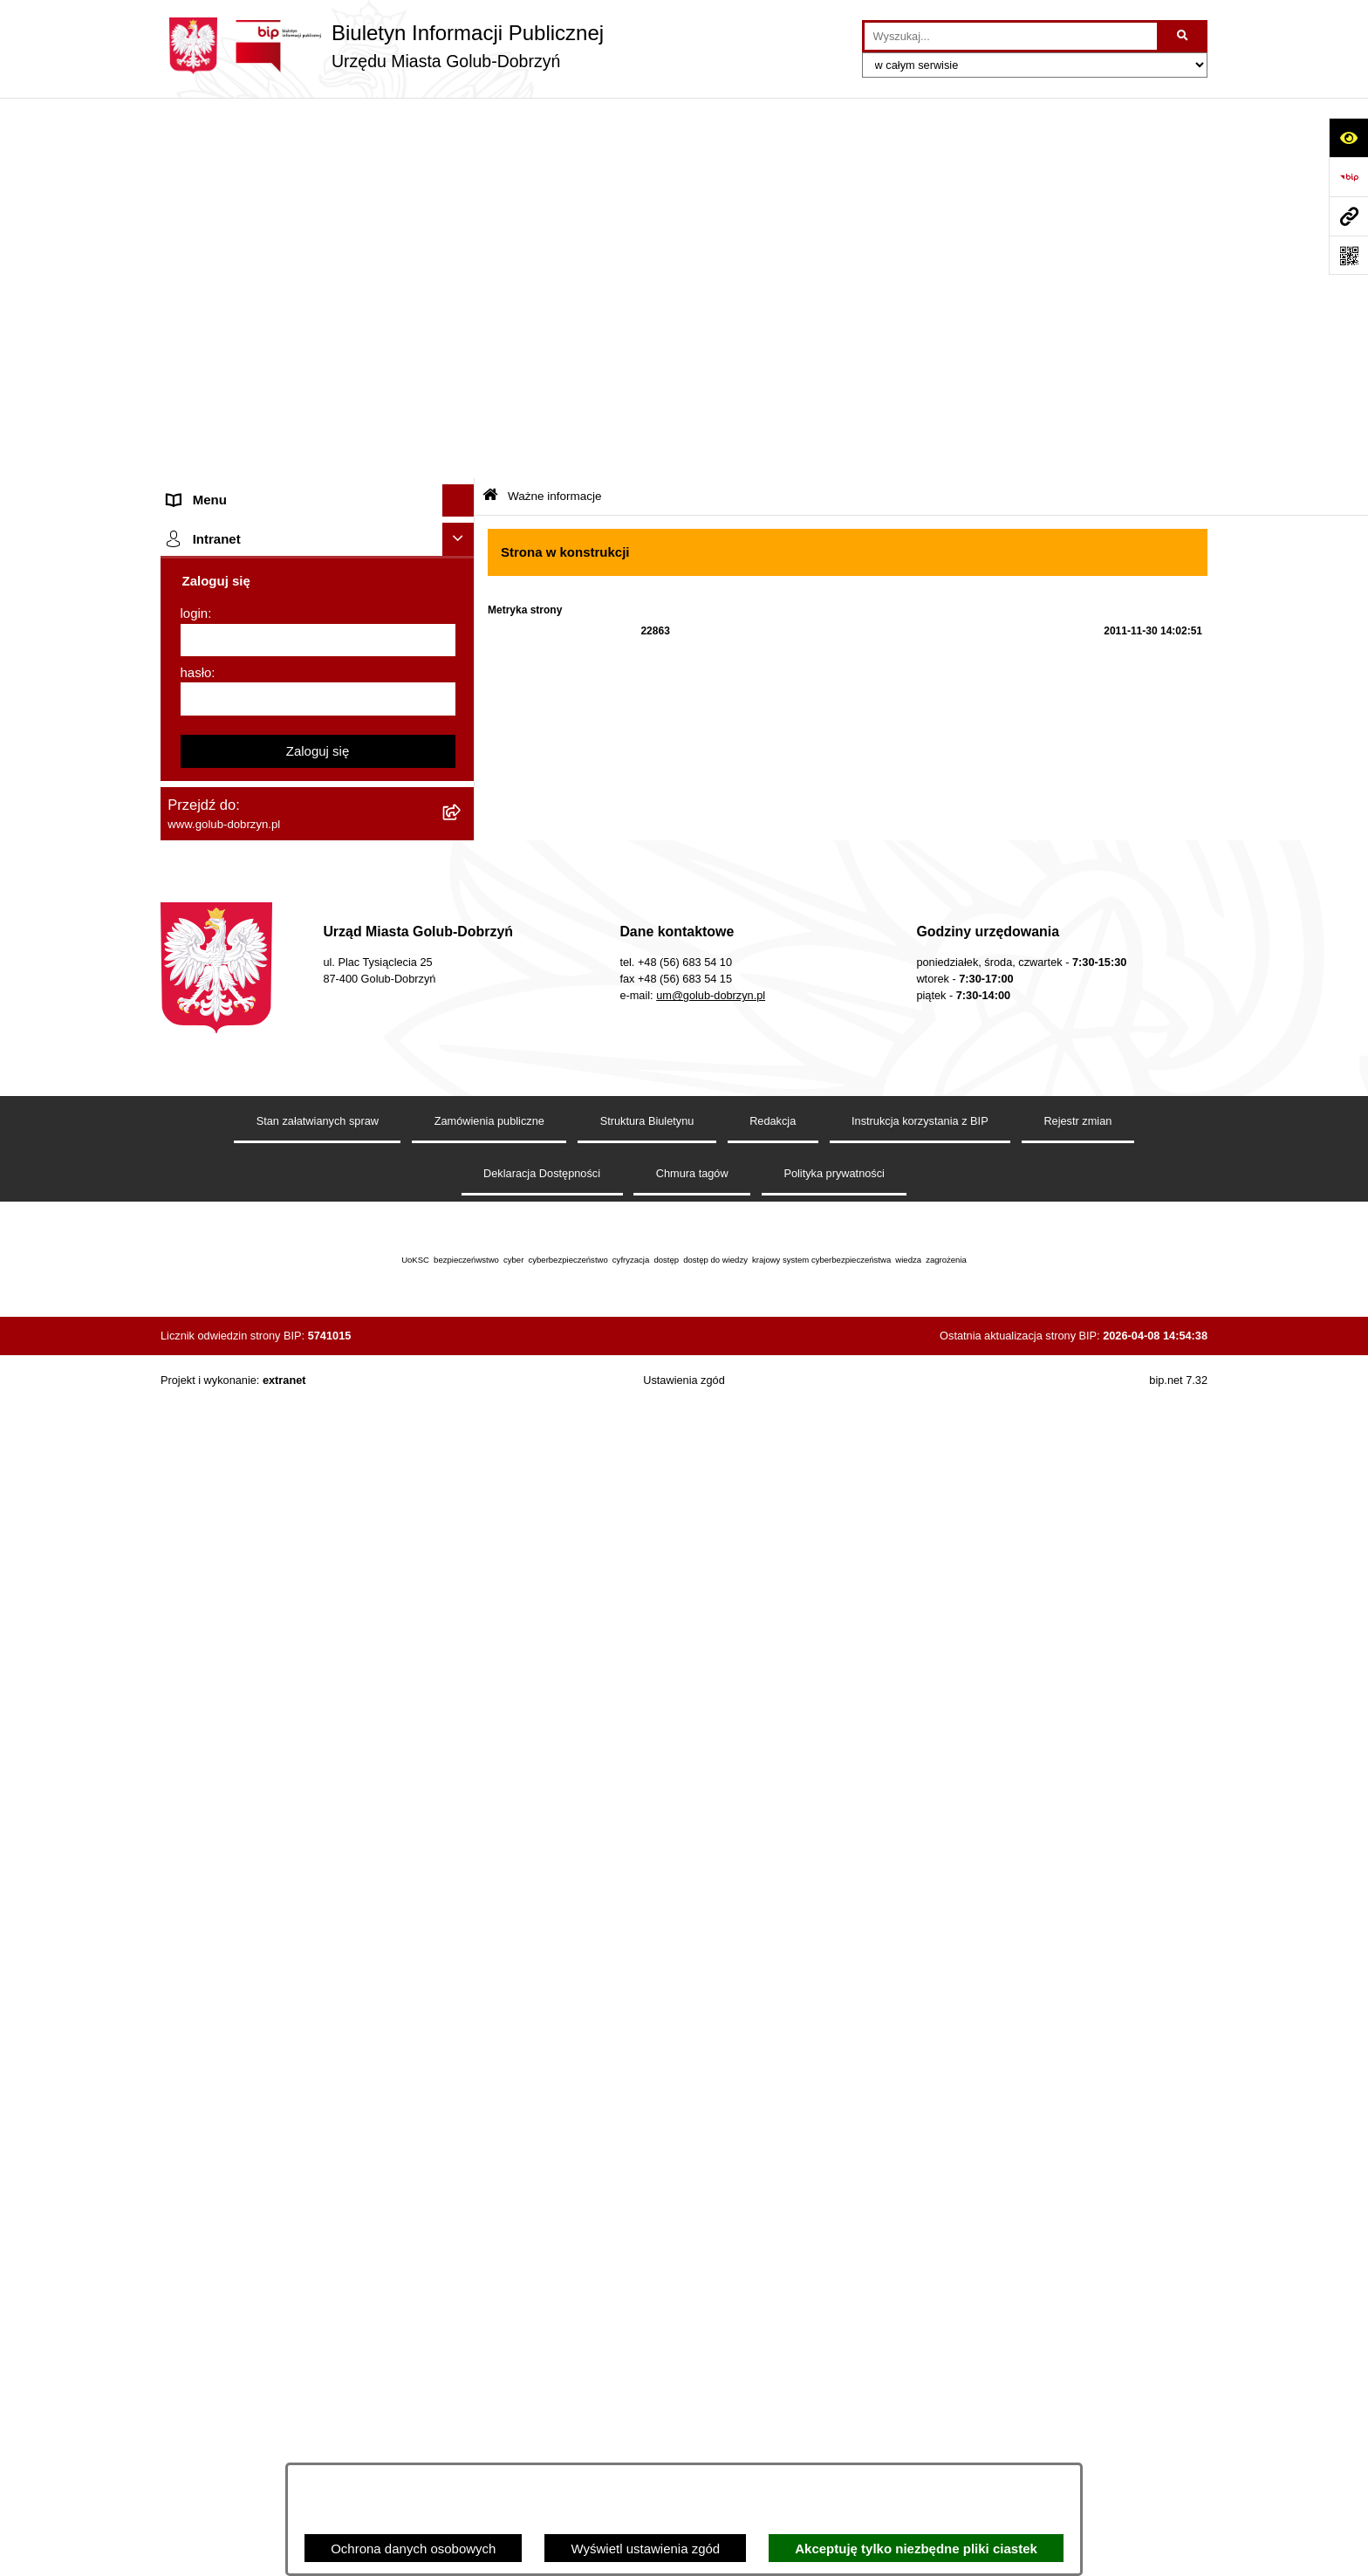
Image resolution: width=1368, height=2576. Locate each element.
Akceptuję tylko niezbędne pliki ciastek (916, 2548)
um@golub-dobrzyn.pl (710, 2166)
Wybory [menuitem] (190, 610)
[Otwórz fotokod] (1348, 255)
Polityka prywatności (834, 2344)
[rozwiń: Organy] (462, 185)
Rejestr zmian (1077, 2292)
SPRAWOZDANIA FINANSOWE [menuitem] (261, 545)
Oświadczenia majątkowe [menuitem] (241, 1022)
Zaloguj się (318, 1921)
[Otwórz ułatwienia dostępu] (1348, 137)
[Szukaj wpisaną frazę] (1183, 36)
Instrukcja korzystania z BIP (920, 2292)
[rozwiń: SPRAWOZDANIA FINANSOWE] (462, 546)
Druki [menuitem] (183, 695)
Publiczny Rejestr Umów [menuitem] (239, 924)
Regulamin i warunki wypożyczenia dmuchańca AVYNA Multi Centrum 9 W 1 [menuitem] (304, 1215)
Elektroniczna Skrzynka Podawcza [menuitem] (267, 1140)
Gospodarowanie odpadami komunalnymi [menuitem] (288, 826)
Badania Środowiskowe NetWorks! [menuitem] (268, 1552)
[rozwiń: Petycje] (462, 349)
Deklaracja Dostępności (541, 2344)
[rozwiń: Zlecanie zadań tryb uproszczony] (462, 219)
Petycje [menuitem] (189, 348)
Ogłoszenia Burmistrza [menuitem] (233, 315)
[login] (318, 1810)
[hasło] (318, 1870)
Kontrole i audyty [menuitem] (216, 728)
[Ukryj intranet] (458, 1710)
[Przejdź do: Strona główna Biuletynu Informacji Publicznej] (490, 115)
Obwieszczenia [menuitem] (212, 760)
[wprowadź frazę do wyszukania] (1010, 36)
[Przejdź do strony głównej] (382, 45)
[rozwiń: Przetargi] (462, 415)
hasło (196, 1842)
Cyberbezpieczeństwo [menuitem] (232, 1362)
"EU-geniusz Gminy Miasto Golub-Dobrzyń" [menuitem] (294, 1618)
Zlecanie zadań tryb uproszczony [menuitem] (263, 217)
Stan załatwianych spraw (317, 2292)
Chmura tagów (692, 2344)
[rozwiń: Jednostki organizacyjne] (462, 251)
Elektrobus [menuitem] (198, 1257)
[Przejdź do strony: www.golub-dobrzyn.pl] (1348, 216)
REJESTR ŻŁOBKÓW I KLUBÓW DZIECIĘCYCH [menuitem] (266, 1660)
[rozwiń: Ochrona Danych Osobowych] (462, 382)
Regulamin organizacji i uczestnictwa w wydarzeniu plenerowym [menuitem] (281, 652)
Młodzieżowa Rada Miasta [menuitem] (244, 283)
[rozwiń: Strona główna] (462, 153)
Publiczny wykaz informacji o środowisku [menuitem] (285, 577)
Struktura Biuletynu (647, 2292)
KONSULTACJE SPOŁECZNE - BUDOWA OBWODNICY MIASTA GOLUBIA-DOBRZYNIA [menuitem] (290, 1311)
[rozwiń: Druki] (462, 696)
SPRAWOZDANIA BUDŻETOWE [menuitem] (263, 511)
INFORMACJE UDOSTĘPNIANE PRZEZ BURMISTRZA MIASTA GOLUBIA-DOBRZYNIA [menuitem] (287, 1468)
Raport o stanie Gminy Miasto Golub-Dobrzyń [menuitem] (300, 1107)
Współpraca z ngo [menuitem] (220, 479)
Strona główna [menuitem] (209, 152)
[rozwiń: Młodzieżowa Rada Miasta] (462, 284)
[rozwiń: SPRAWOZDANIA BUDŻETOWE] (462, 513)
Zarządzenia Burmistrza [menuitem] (236, 446)
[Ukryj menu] (458, 120)
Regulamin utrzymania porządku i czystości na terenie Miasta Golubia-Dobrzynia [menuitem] (302, 1065)
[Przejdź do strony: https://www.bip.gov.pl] (1348, 176)
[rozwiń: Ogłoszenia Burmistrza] (462, 316)
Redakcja (772, 2292)
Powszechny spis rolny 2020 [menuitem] (250, 891)
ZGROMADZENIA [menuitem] (220, 1519)
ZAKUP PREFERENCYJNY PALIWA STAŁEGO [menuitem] (274, 1405)
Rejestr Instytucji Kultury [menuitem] (238, 990)
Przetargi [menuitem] (194, 414)
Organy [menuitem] (189, 184)
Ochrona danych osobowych (413, 2548)
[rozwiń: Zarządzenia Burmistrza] (462, 447)
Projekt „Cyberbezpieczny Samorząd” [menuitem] (276, 1585)
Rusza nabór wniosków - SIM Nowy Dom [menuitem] (286, 793)
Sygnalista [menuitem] (198, 1173)
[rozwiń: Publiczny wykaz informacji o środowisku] (462, 578)
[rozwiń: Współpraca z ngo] (462, 480)
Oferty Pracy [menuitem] (204, 859)
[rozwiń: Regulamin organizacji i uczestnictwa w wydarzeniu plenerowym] (462, 643)
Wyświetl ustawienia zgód (645, 2548)
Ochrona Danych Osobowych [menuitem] (253, 380)
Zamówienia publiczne (489, 2292)
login (195, 1784)
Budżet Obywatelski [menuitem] (225, 956)
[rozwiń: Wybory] (462, 611)
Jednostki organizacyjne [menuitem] (237, 250)
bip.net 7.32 (1178, 2551)
